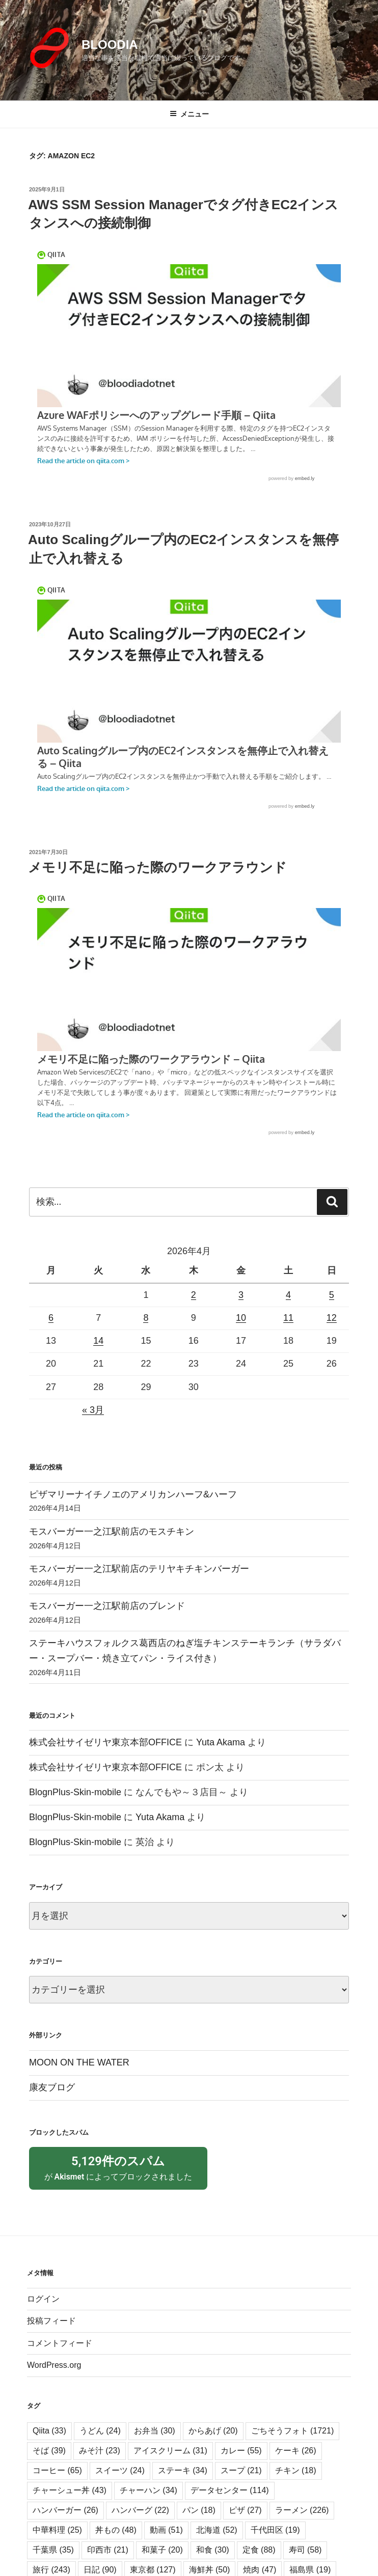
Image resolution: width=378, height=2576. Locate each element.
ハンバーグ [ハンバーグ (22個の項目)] (140, 2529)
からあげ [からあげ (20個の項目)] (213, 2450)
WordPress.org (54, 2384)
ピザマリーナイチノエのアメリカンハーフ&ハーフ (133, 1494)
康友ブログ (52, 2087)
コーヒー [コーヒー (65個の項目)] (57, 2489)
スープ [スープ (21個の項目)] (241, 2489)
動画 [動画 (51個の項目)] (166, 2549)
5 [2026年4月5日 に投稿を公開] (331, 1295)
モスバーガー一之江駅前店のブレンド (107, 1606)
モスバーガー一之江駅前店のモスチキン (111, 1531)
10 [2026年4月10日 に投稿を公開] (241, 1318)
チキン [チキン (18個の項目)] (295, 2489)
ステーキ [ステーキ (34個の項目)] (182, 2489)
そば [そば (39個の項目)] (49, 2470)
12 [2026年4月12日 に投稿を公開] (332, 1318)
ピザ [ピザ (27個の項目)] (245, 2529)
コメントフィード (59, 2362)
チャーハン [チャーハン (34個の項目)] (148, 2509)
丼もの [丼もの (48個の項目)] (116, 2549)
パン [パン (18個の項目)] (198, 2529)
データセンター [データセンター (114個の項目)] (230, 2509)
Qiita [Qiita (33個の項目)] (49, 2450)
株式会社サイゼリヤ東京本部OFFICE (105, 1742)
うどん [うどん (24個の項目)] (100, 2450)
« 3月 (93, 1410)
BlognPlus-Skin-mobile (75, 1792)
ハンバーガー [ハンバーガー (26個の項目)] (65, 2529)
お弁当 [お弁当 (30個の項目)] (154, 2450)
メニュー (189, 114)
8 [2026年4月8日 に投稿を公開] (145, 1318)
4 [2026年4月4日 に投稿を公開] (288, 1295)
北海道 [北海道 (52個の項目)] (216, 2549)
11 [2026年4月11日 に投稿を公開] (288, 1318)
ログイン (43, 2318)
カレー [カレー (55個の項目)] (241, 2470)
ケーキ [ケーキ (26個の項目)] (295, 2470)
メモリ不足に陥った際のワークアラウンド (157, 867)
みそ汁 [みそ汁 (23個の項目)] (99, 2470)
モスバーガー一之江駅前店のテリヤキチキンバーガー (139, 1569)
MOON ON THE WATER (79, 2062)
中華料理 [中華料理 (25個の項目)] (57, 2549)
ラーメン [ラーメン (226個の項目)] (302, 2529)
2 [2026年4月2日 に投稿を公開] (193, 1295)
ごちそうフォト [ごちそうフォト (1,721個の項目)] (292, 2450)
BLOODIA (110, 44)
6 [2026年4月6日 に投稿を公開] (50, 1318)
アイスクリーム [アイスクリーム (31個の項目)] (170, 2470)
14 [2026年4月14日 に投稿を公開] (98, 1341)
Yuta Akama (220, 1742)
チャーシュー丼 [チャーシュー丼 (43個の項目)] (69, 2509)
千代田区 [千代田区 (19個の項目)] (275, 2549)
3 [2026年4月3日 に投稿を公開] (241, 1295)
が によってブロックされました (118, 2176)
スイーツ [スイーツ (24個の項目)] (120, 2489)
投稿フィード (51, 2340)
